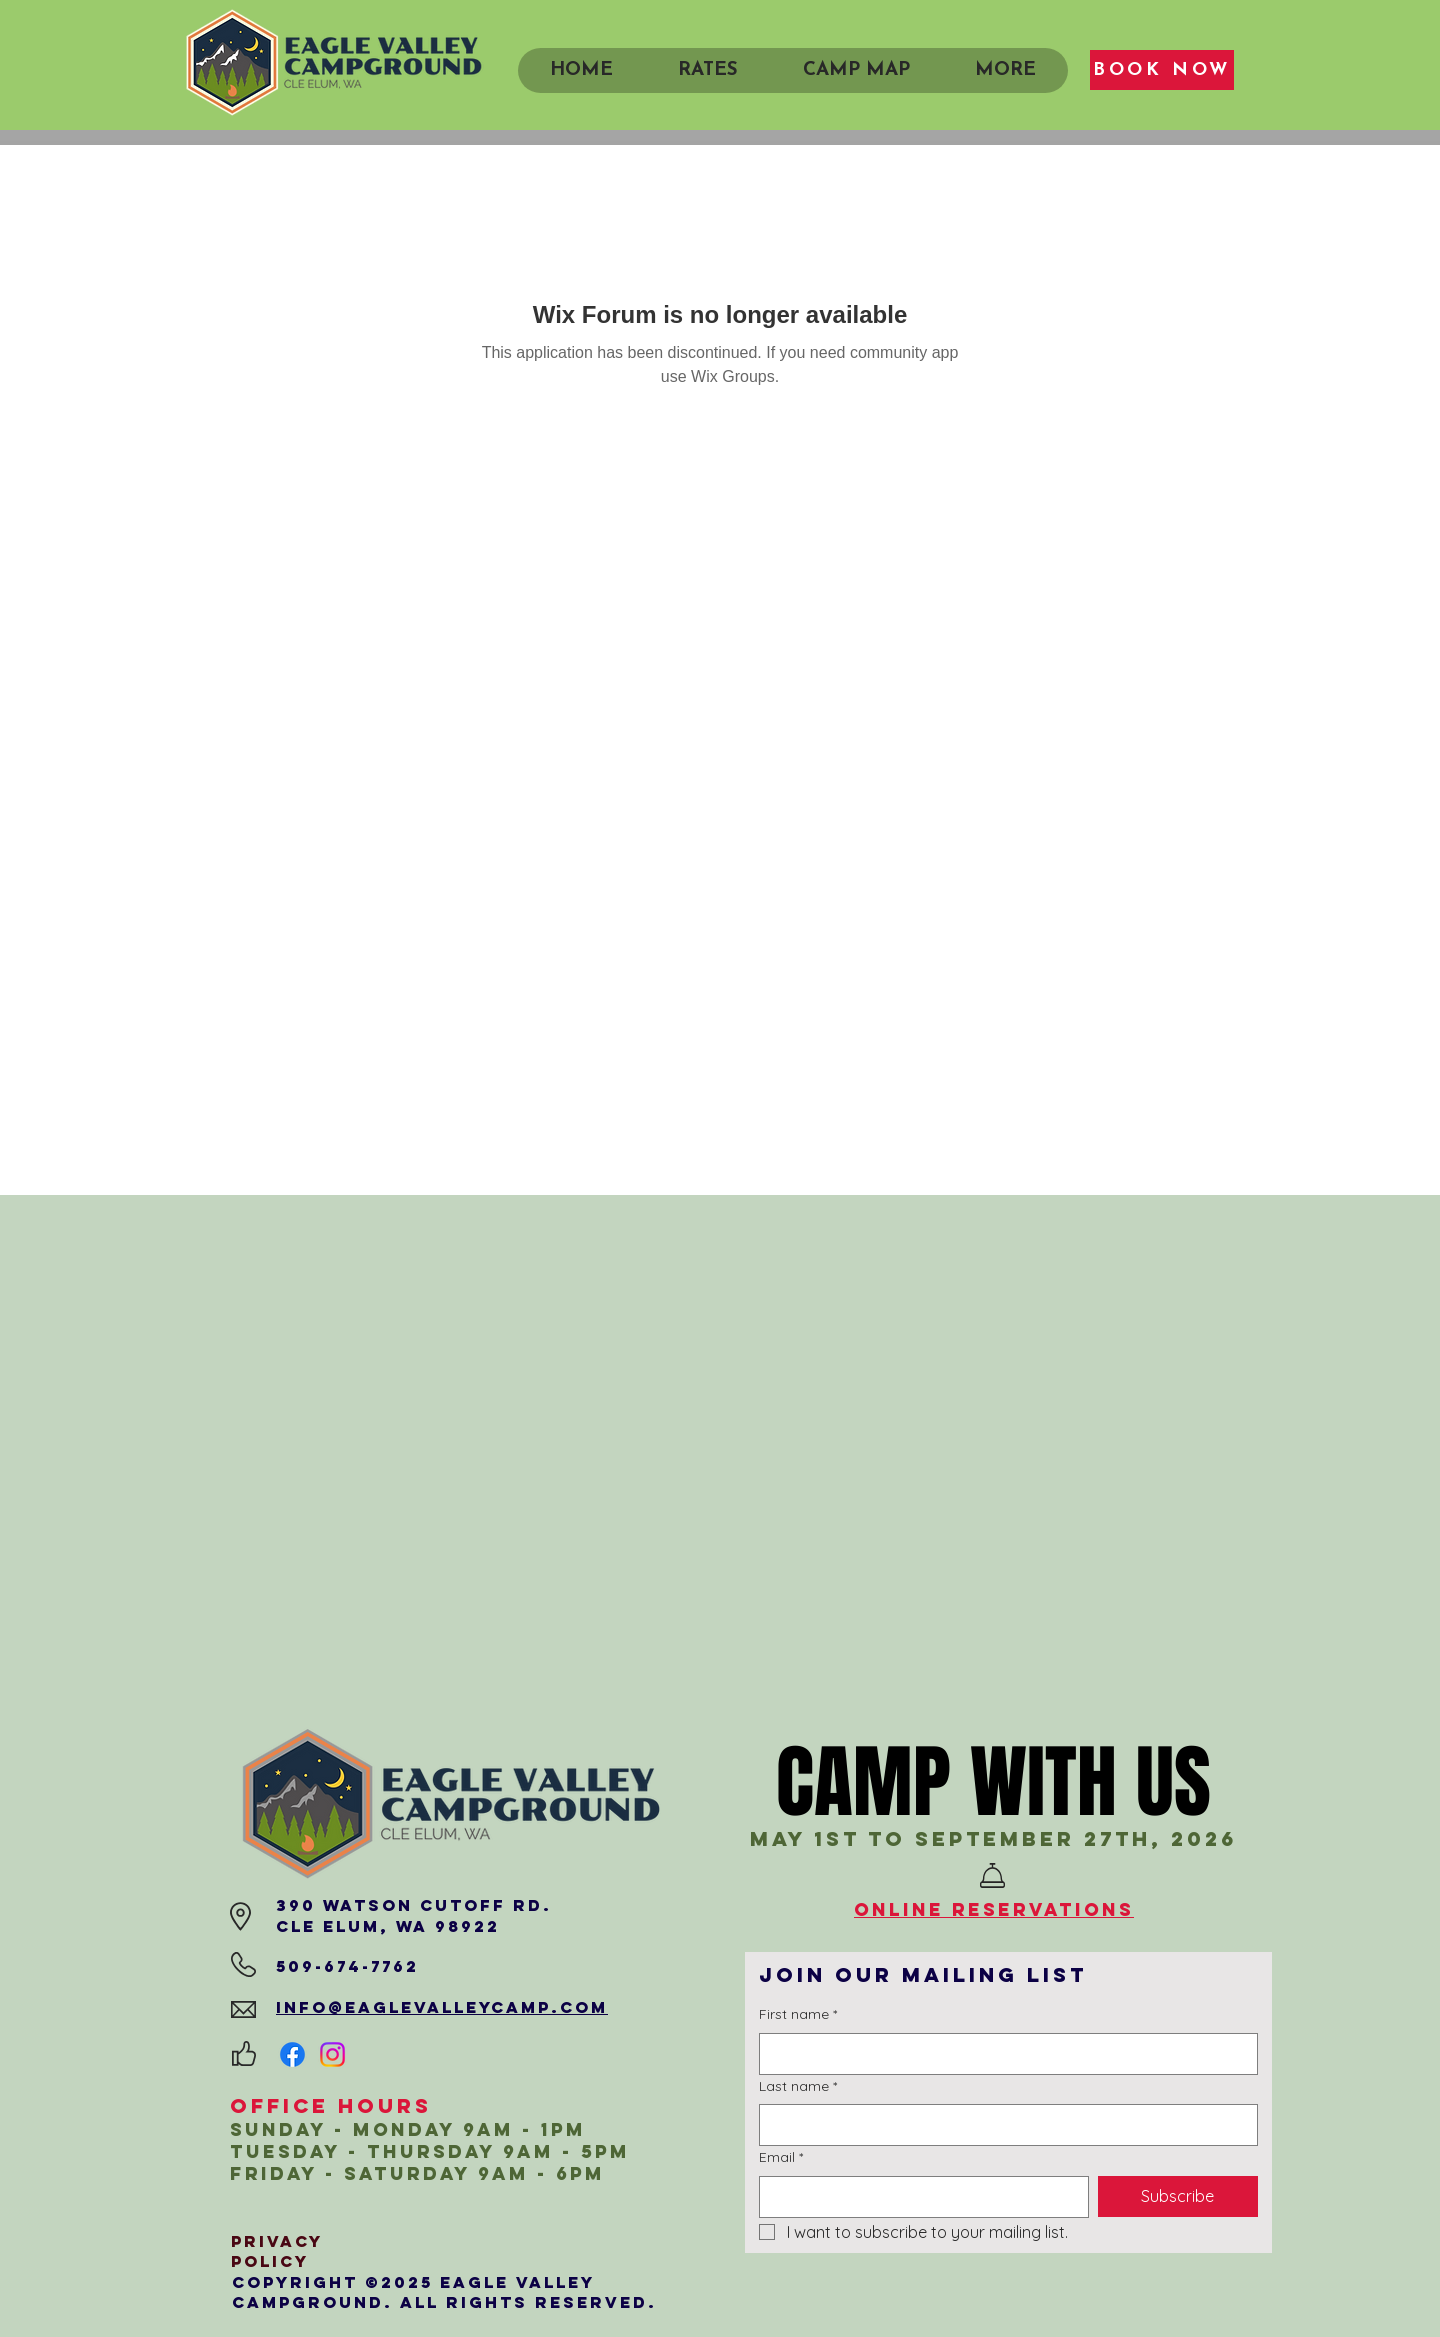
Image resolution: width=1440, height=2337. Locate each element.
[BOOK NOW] (1162, 70)
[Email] (918, 2197)
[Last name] (1002, 2125)
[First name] (1002, 2054)
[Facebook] (292, 2054)
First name (798, 2015)
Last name (798, 2087)
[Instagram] (332, 2054)
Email (781, 2158)
